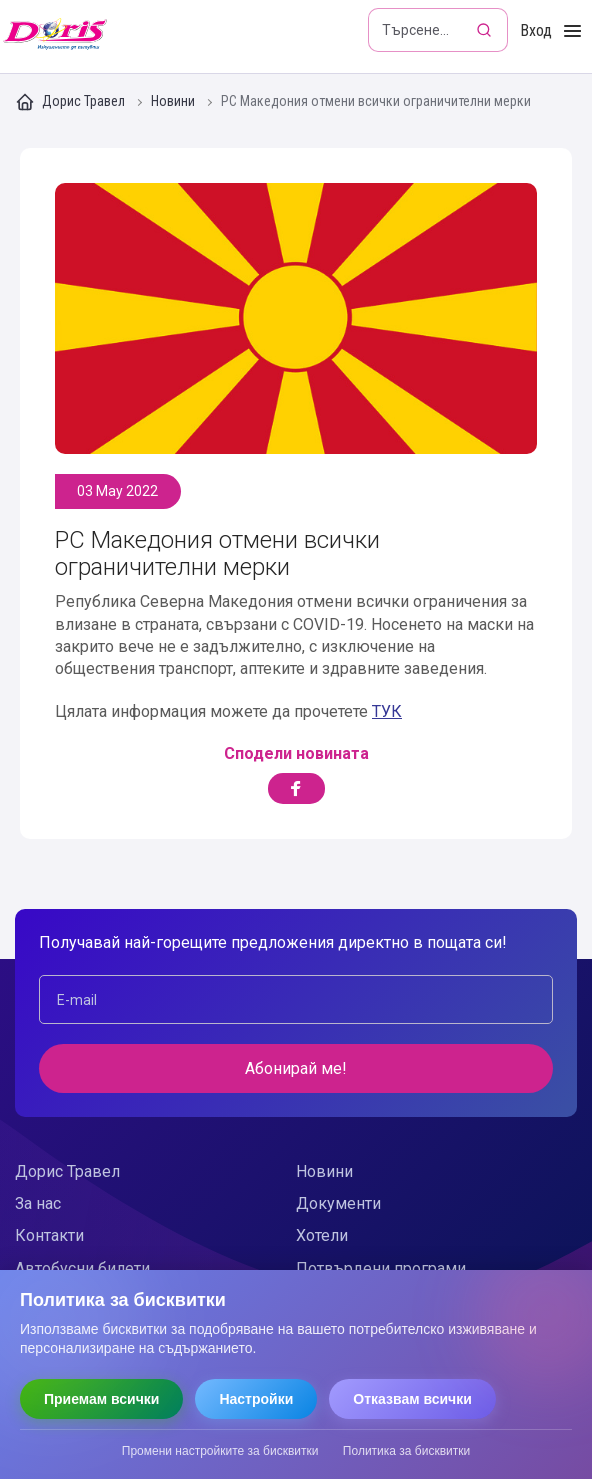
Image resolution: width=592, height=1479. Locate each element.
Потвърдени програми (381, 1268)
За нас (38, 1203)
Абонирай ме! (296, 1068)
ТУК (387, 711)
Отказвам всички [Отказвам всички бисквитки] (412, 1399)
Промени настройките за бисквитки (220, 1451)
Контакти (49, 1235)
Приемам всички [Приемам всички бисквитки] (101, 1399)
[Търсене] (486, 30)
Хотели (322, 1235)
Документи (338, 1203)
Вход (536, 30)
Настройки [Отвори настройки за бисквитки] (256, 1399)
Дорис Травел (71, 102)
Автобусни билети (82, 1268)
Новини (174, 101)
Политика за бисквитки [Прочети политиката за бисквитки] (406, 1451)
